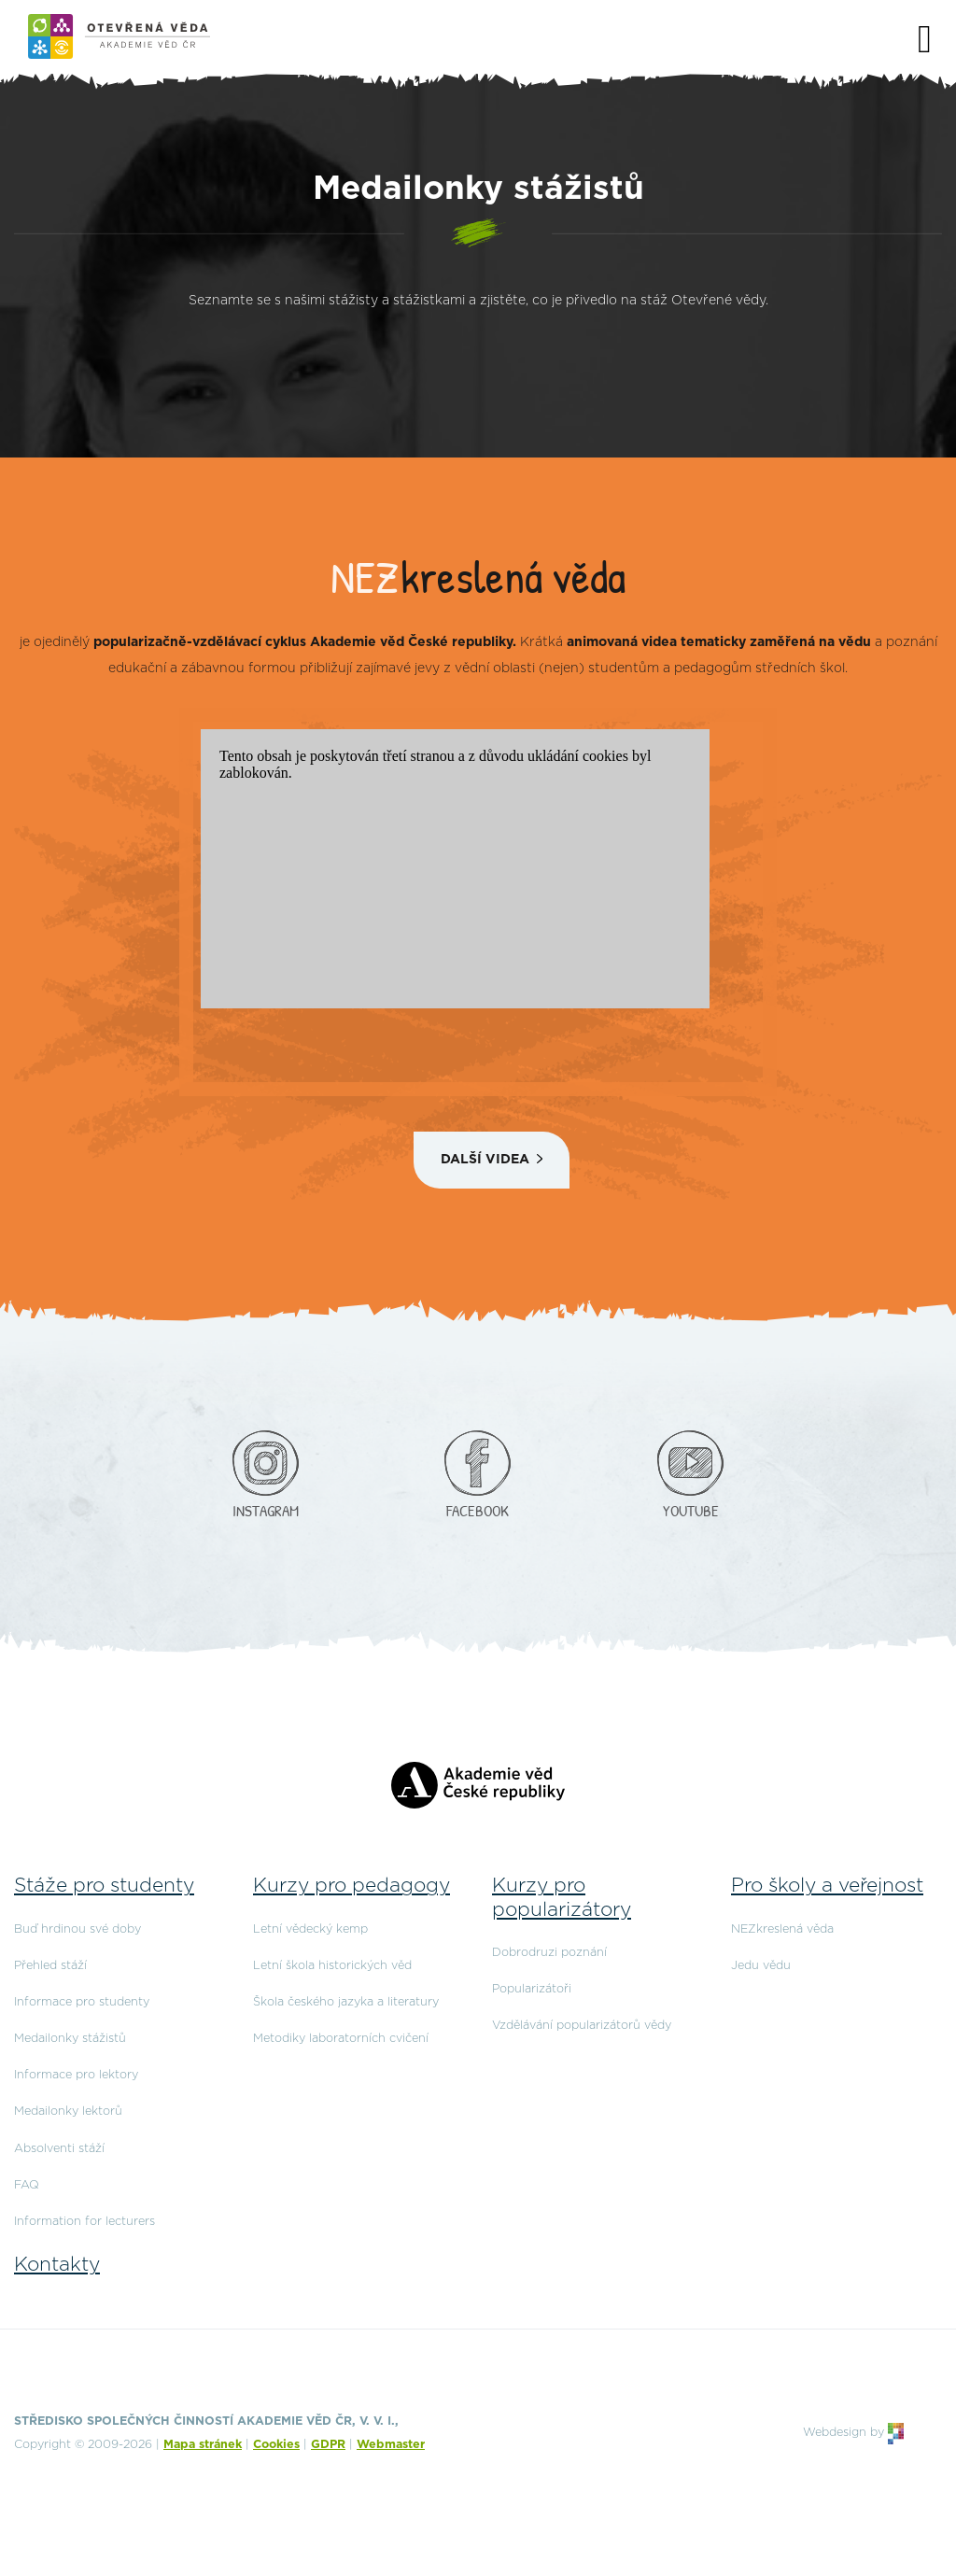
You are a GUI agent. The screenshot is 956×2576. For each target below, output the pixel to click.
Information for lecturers (84, 2222)
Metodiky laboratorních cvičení (341, 2039)
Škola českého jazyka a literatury (346, 2002)
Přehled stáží (50, 1966)
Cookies (276, 2445)
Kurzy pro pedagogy (351, 1885)
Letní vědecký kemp (310, 1929)
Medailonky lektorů (68, 2111)
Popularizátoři (531, 1989)
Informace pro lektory (76, 2075)
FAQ (26, 2185)
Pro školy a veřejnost (827, 1885)
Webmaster (391, 2445)
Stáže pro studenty (104, 1885)
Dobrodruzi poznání (549, 1953)
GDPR (328, 2445)
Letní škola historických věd (332, 1966)
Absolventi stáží (59, 2149)
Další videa (485, 1159)
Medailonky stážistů (70, 2039)
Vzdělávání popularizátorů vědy (581, 2026)
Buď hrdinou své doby (77, 1929)
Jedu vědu (761, 1966)
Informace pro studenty (81, 2002)
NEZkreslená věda (782, 1929)
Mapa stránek (202, 2445)
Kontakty (57, 2264)
